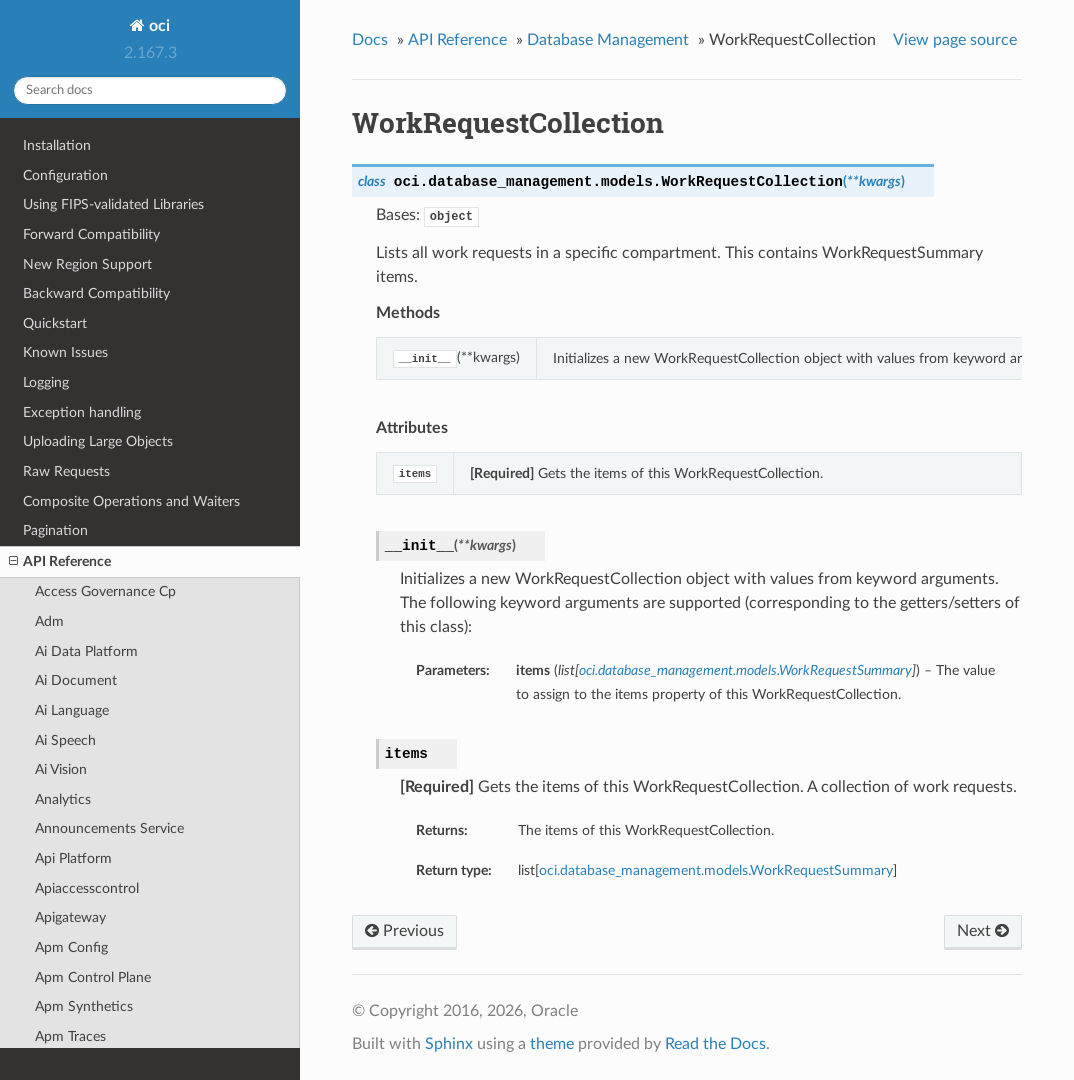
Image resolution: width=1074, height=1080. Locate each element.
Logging (46, 382)
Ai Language (72, 710)
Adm (49, 621)
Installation (57, 145)
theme (552, 1044)
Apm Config (71, 947)
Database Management (608, 40)
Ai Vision (61, 769)
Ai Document (76, 680)
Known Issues (65, 352)
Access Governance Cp (105, 591)
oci (157, 26)
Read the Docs (715, 1044)
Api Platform (73, 858)
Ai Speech (65, 740)
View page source (955, 40)
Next (983, 931)
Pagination (55, 530)
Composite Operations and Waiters (131, 501)
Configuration (65, 175)
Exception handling (82, 412)
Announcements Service (109, 828)
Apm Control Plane (93, 977)
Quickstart (55, 323)
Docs (370, 40)
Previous (404, 931)
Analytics (63, 799)
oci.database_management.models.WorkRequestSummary (716, 870)
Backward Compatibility (96, 293)
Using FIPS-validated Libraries (113, 204)
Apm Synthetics (84, 1006)
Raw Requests (66, 471)
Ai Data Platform (86, 651)
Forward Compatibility (91, 234)
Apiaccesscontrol (87, 888)
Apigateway (70, 917)
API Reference (60, 562)
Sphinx (449, 1044)
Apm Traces (70, 1036)
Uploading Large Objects (98, 441)
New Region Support (87, 264)
